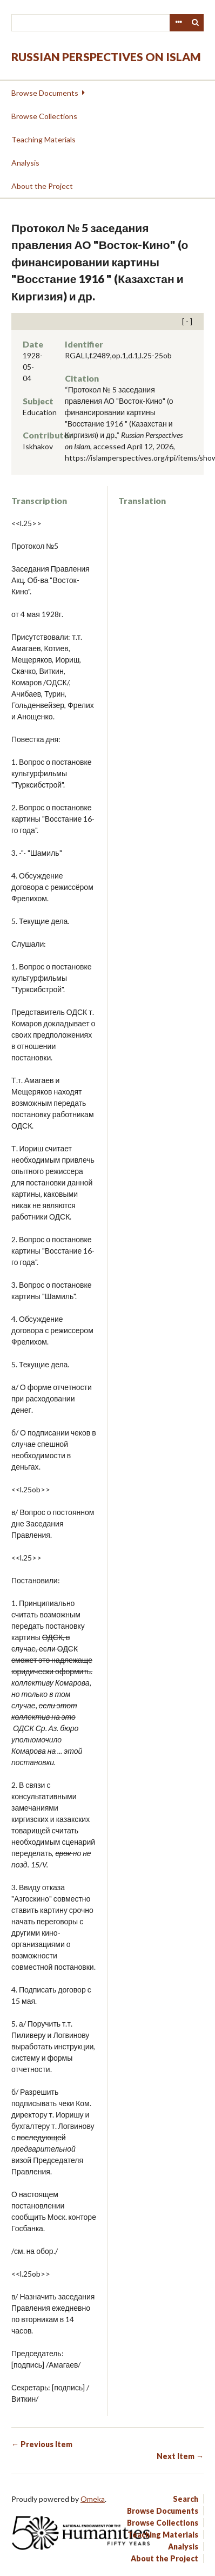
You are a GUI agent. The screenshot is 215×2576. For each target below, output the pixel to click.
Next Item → (180, 2456)
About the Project (42, 186)
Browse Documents (44, 92)
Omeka (92, 2498)
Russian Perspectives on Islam (106, 56)
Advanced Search (178, 22)
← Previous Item (41, 2444)
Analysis (25, 162)
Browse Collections (44, 116)
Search (195, 22)
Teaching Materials (43, 139)
